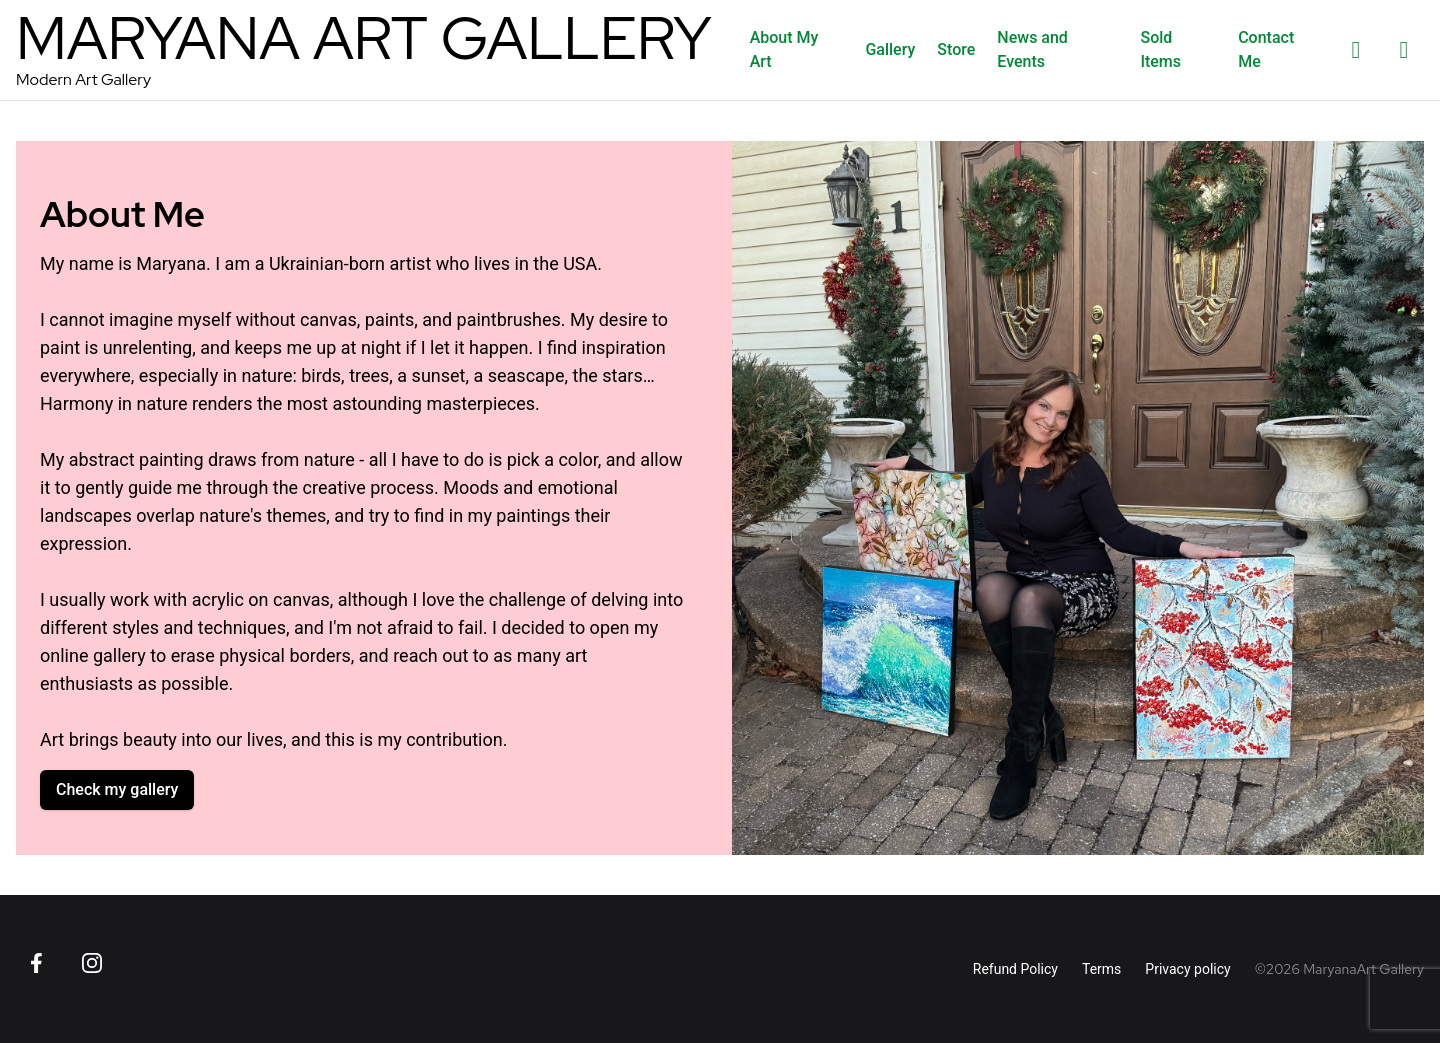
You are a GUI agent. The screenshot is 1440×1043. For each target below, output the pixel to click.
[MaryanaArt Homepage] (364, 50)
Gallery (890, 49)
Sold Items (1160, 49)
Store (956, 49)
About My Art (784, 49)
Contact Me (1266, 49)
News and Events (1032, 49)
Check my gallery (117, 789)
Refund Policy (1015, 969)
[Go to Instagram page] (92, 963)
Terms (1101, 969)
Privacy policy (1187, 969)
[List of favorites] (1356, 50)
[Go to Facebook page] (36, 963)
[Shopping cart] (1404, 50)
